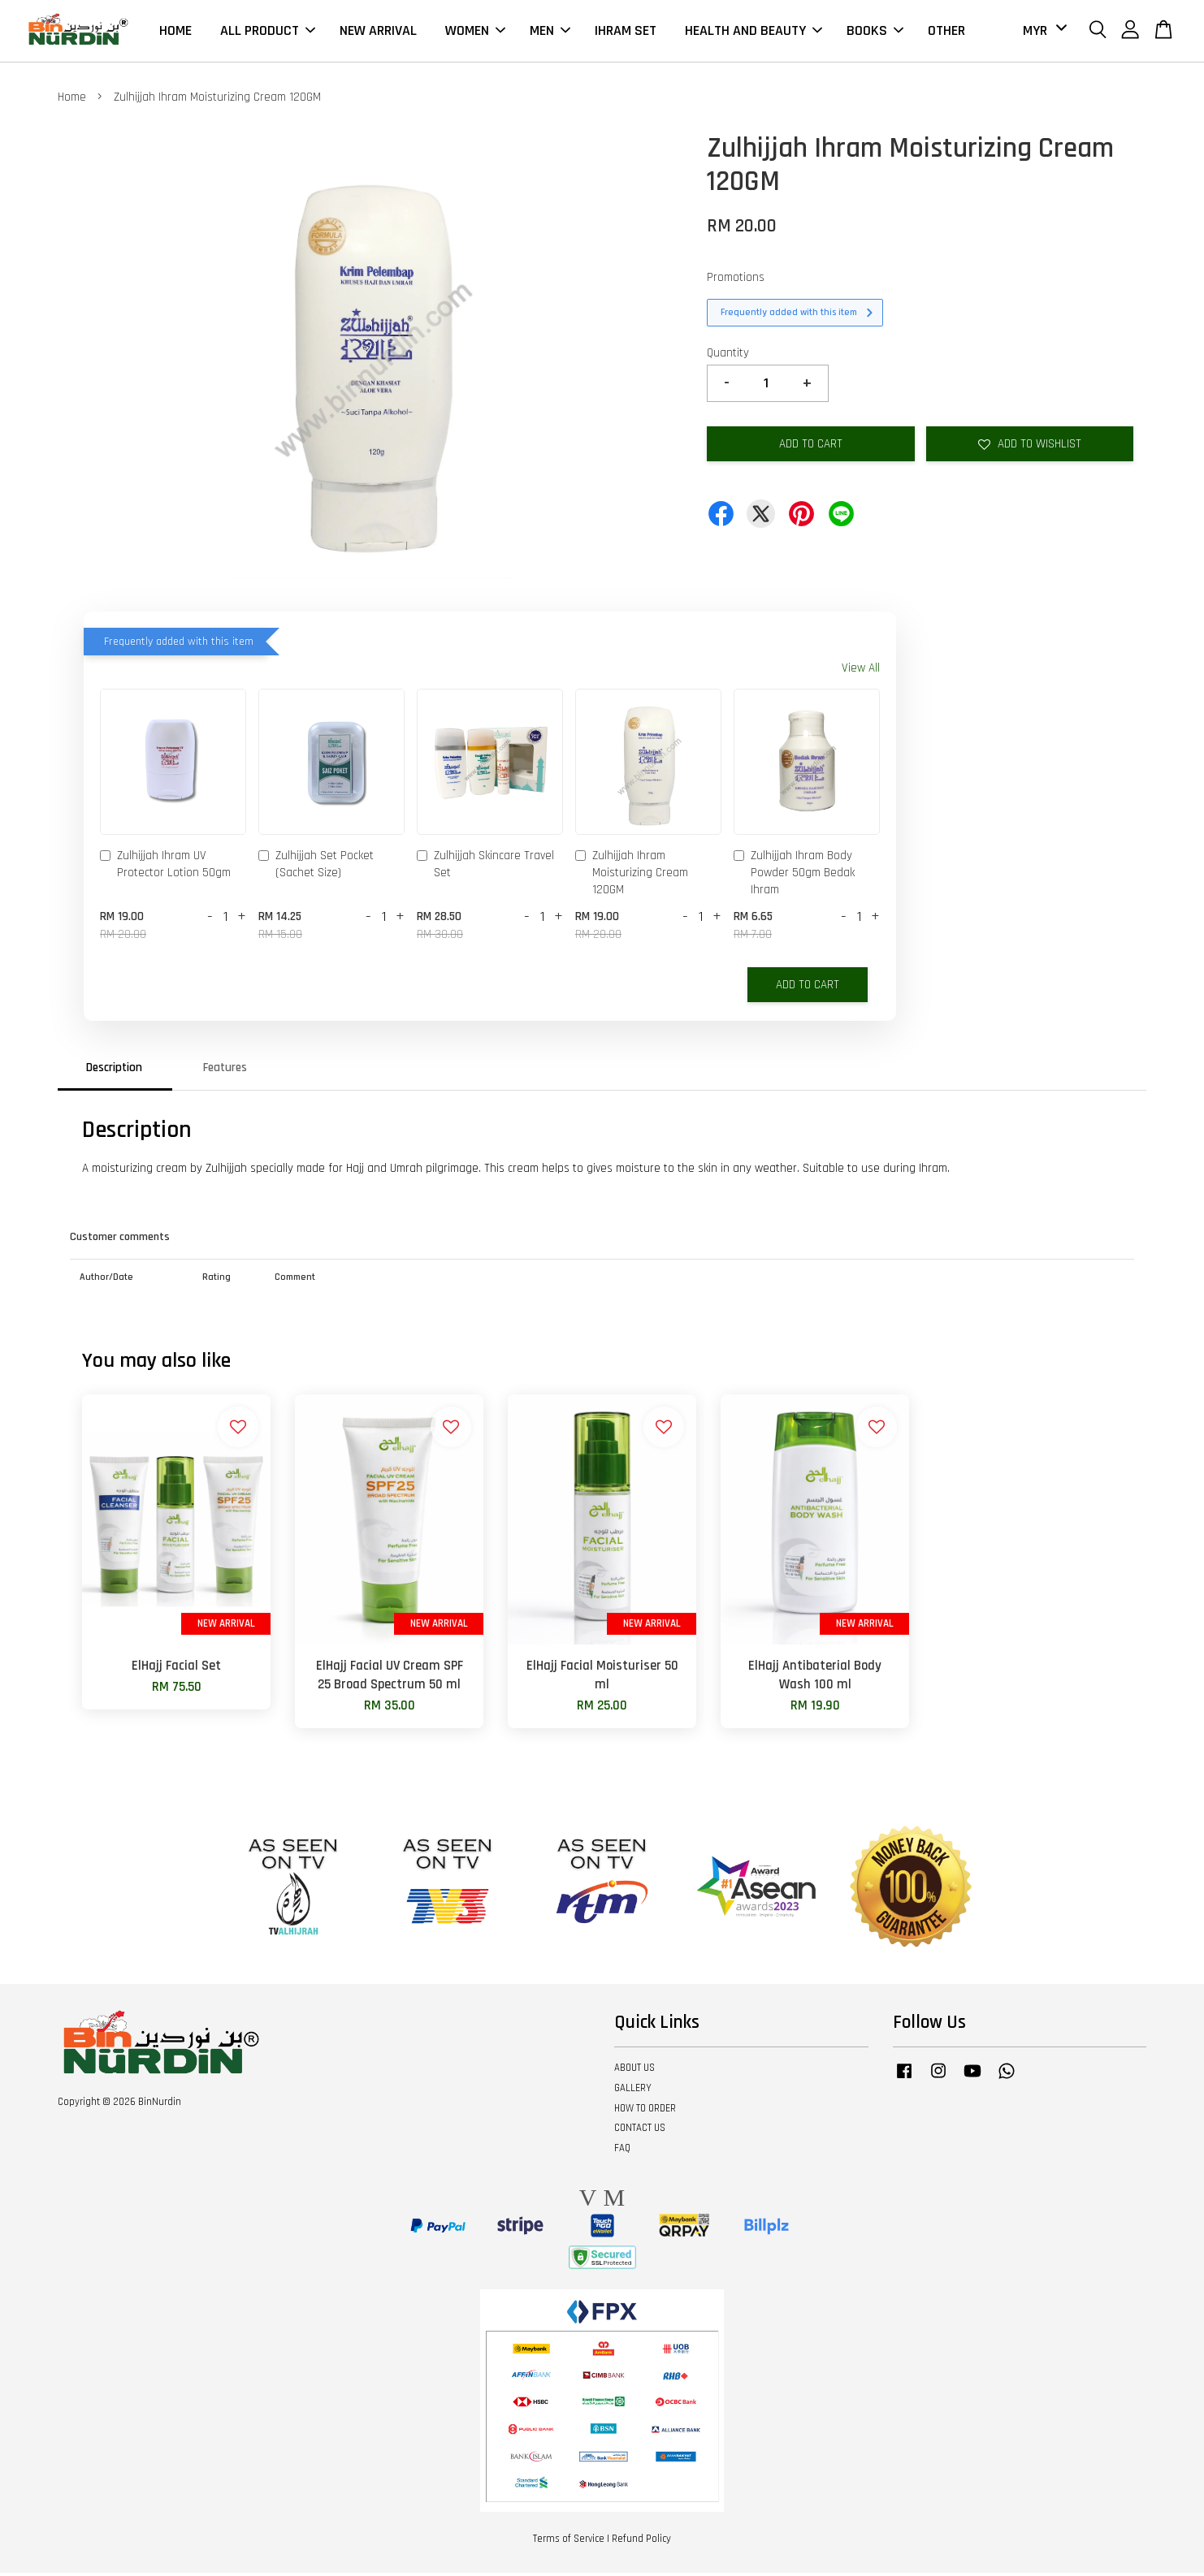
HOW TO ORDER (645, 2111)
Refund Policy (641, 2542)
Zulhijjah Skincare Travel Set (485, 868)
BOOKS (875, 32)
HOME (175, 32)
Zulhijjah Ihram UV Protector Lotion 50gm (165, 868)
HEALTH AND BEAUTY (753, 32)
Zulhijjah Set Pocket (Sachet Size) (316, 868)
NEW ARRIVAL (378, 32)
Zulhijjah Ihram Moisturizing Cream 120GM (631, 876)
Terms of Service (568, 2542)
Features (225, 1070)
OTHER (946, 32)
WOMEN (475, 32)
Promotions (735, 280)
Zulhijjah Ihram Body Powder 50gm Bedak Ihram (794, 876)
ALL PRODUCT (267, 32)
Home (72, 101)
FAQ (622, 2152)
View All (861, 672)
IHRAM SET (625, 32)
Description (114, 1070)
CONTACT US (639, 2131)
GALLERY (633, 2091)
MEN (550, 32)
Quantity (728, 356)
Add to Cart (807, 988)
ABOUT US (634, 2070)
